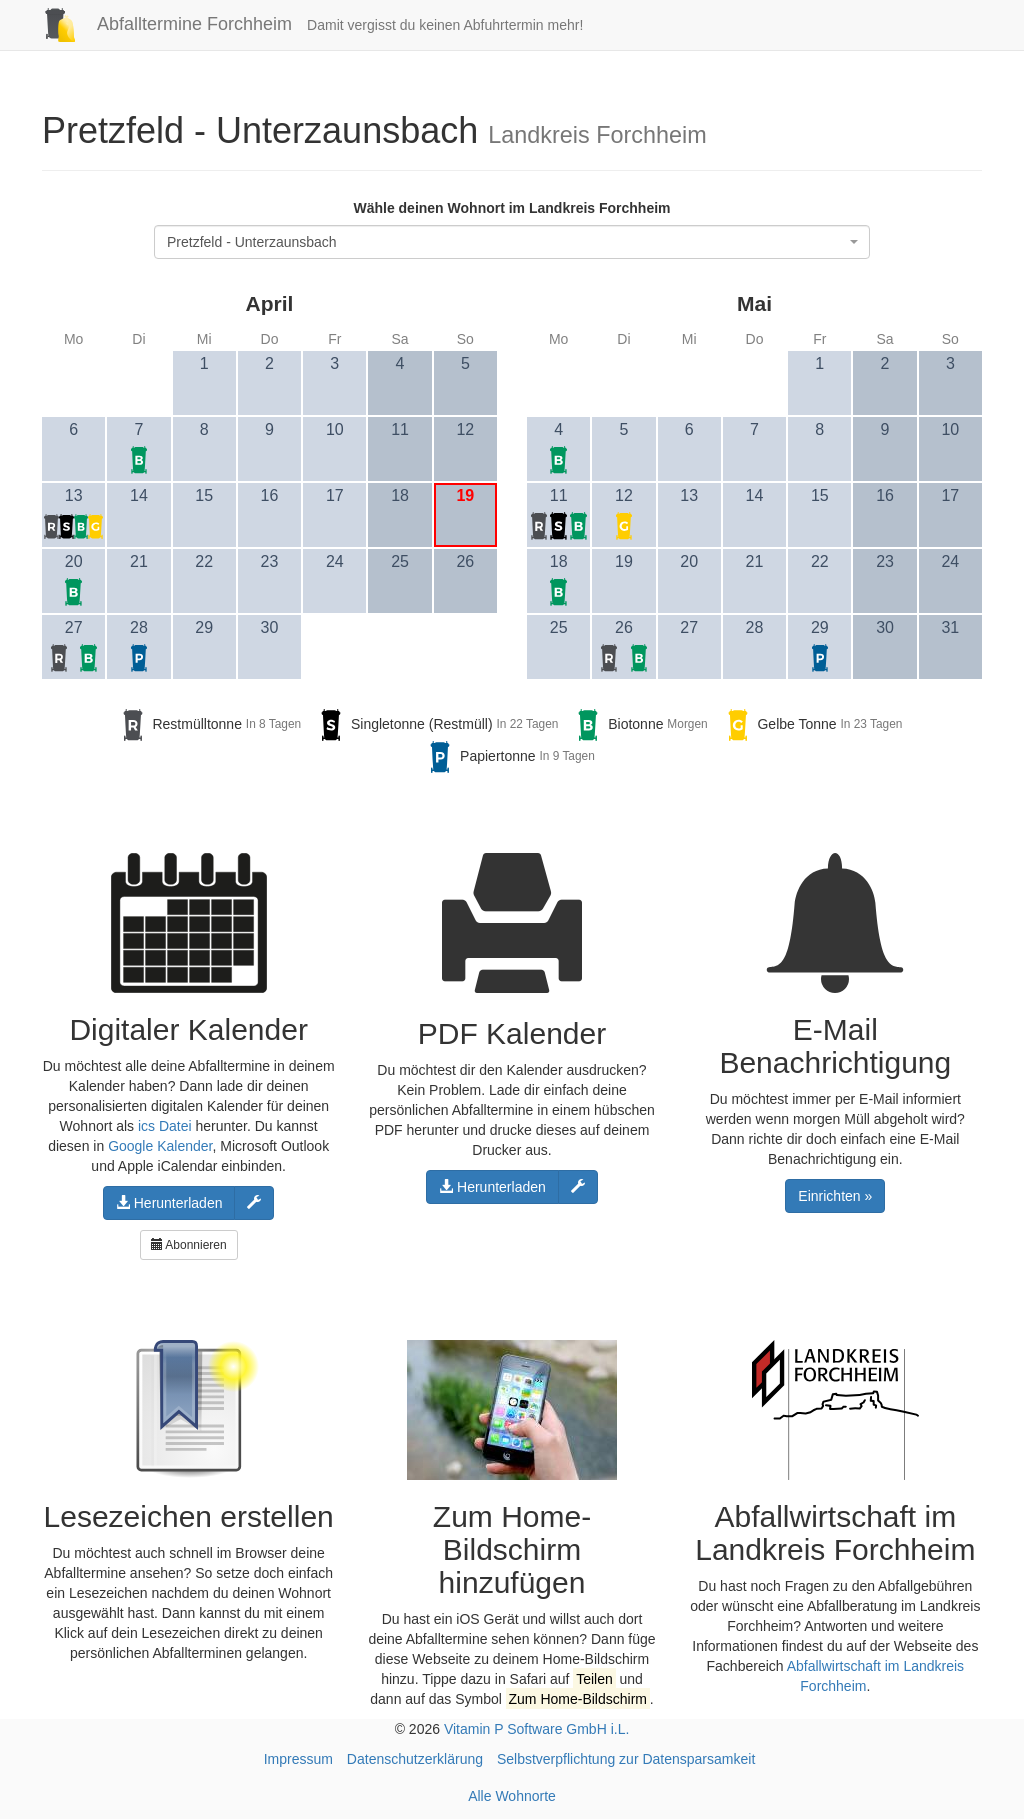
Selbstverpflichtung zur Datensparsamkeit (626, 1759)
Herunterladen (169, 1203)
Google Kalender (160, 1146)
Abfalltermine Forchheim (159, 24)
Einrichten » (835, 1196)
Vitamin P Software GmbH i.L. (536, 1729)
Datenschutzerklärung (415, 1759)
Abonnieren (189, 1245)
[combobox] (512, 242)
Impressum (298, 1759)
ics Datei (165, 1126)
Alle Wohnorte (512, 1796)
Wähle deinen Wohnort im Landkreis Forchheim (511, 208)
